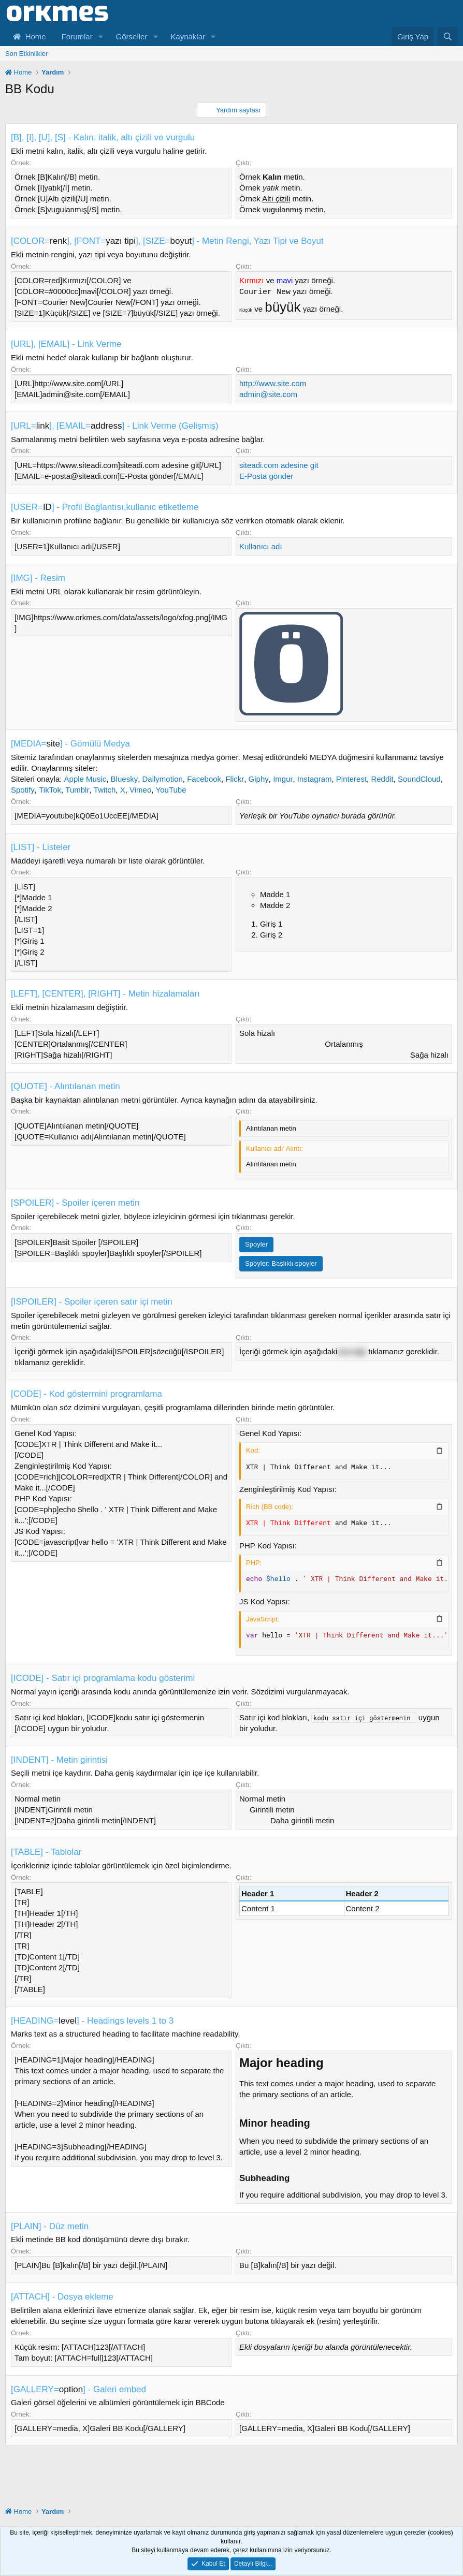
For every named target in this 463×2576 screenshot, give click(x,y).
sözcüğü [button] (351, 1351)
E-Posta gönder (266, 476)
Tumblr (77, 789)
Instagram (314, 778)
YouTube (171, 789)
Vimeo (140, 789)
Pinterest (351, 778)
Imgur (283, 778)
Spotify (23, 789)
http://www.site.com (272, 383)
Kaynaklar (187, 36)
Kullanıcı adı (260, 546)
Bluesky (124, 778)
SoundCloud (419, 778)
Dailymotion (162, 778)
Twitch (105, 789)
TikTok (50, 789)
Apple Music (85, 778)
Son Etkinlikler (26, 53)
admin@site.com (268, 394)
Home (29, 36)
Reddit (382, 778)
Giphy (259, 778)
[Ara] (448, 36)
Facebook (204, 778)
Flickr (234, 778)
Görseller (132, 36)
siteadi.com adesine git (279, 465)
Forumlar (77, 36)
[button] (101, 36)
